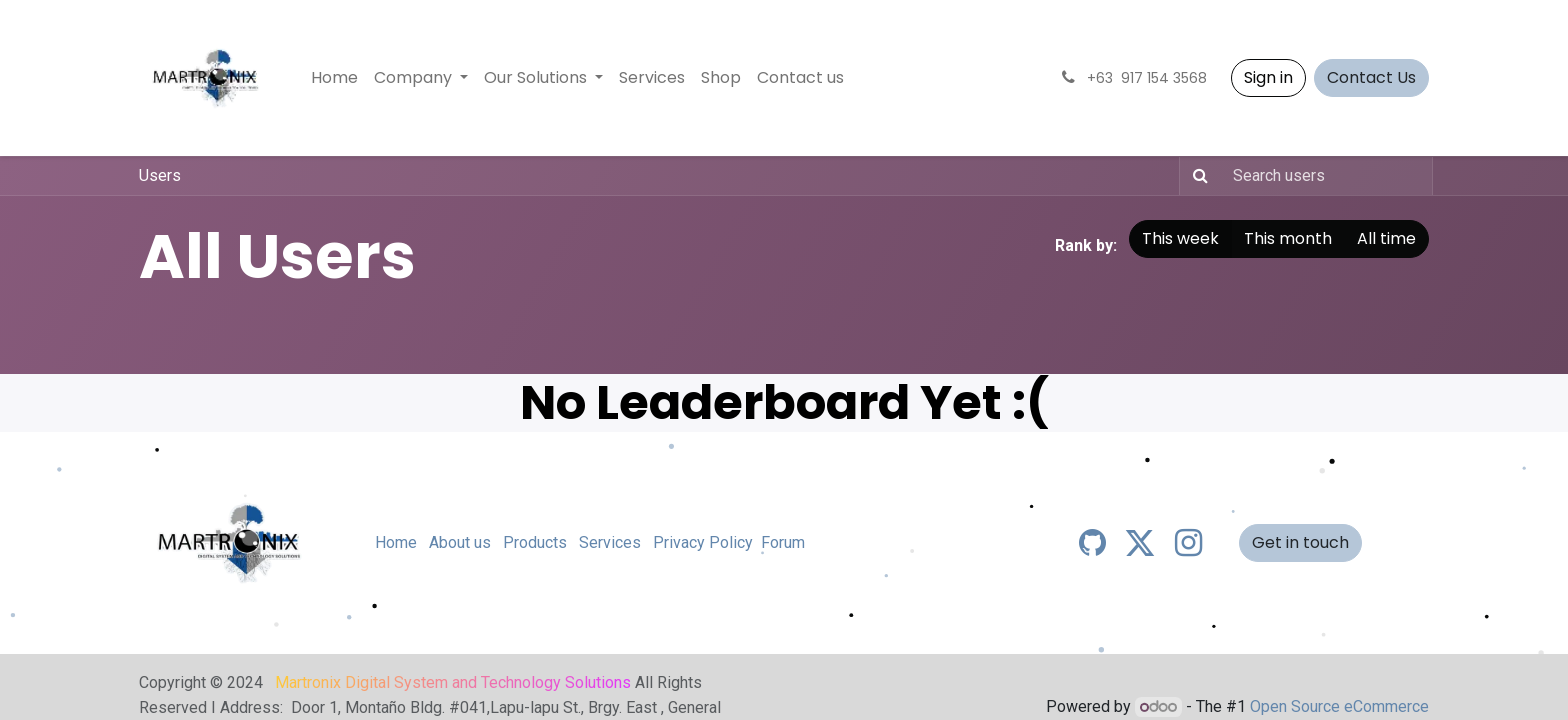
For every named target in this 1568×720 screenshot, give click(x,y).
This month (1288, 238)
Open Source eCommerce (1339, 706)
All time (1386, 238)
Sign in (1268, 77)
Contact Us (1371, 77)
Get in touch (1300, 542)
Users (160, 175)
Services (610, 542)
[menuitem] (334, 78)
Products (535, 542)
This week (1180, 238)
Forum (783, 542)
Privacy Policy (703, 542)
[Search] (1196, 176)
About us (460, 542)
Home (396, 542)
